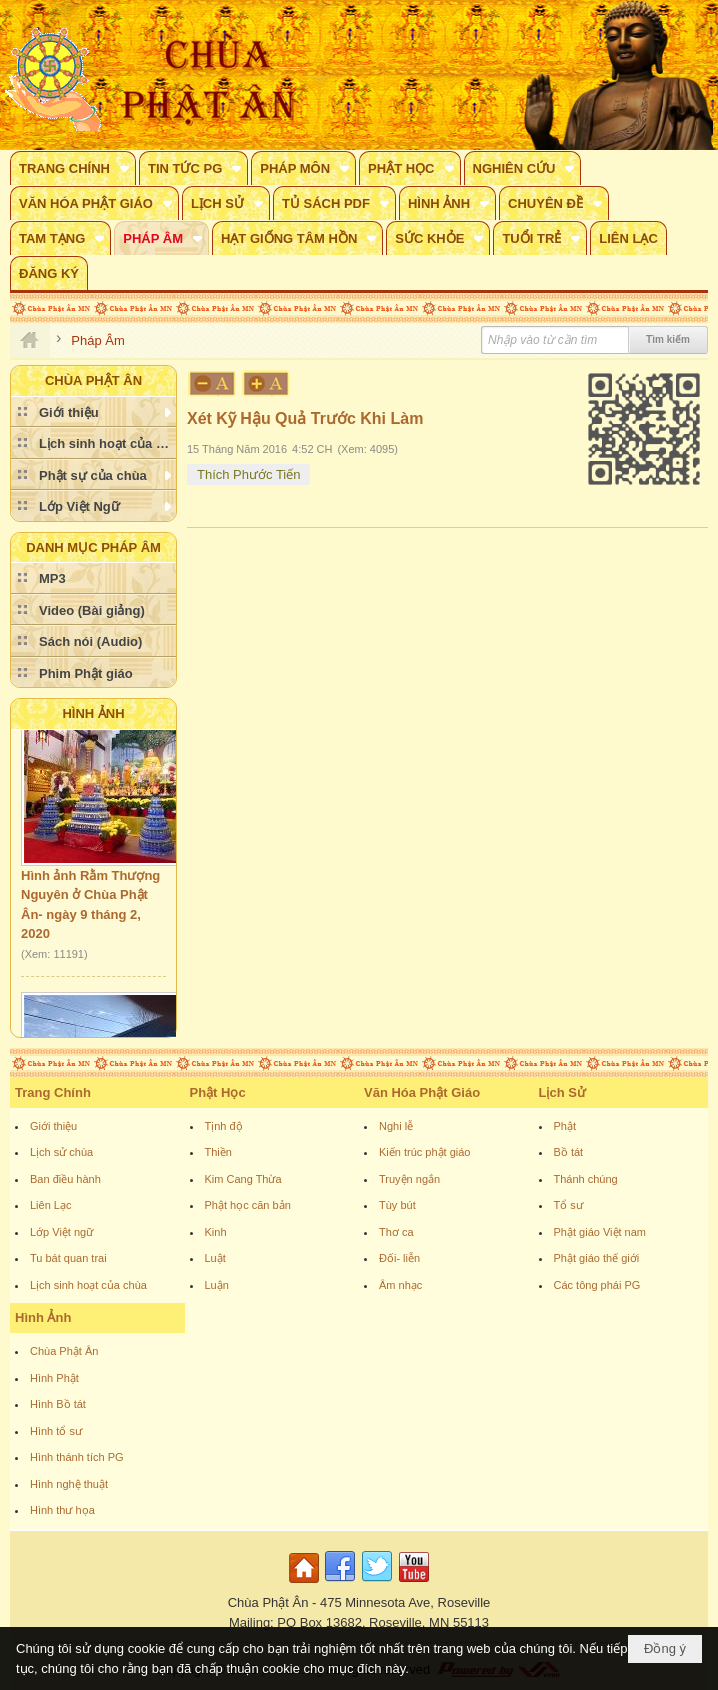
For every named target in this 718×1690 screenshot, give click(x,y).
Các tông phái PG (597, 1285)
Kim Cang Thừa (243, 1179)
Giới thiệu (53, 1126)
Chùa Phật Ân (64, 1351)
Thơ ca (396, 1232)
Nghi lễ (396, 1126)
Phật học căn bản (248, 1205)
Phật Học (218, 1092)
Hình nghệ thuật (69, 1484)
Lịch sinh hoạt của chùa (88, 1285)
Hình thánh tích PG (77, 1457)
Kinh (216, 1232)
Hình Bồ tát (58, 1404)
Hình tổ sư (56, 1431)
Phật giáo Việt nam (600, 1232)
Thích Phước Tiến (248, 474)
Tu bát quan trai (68, 1258)
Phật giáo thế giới (597, 1258)
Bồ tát (569, 1152)
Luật (215, 1258)
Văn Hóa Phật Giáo (422, 1092)
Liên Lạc (50, 1205)
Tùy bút (397, 1205)
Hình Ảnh (93, 713)
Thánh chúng (586, 1179)
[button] (73, 168)
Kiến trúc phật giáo (425, 1152)
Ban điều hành (65, 1179)
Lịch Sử (562, 1092)
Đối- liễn (399, 1258)
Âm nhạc (400, 1285)
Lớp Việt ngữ (61, 1232)
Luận (217, 1285)
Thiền (218, 1152)
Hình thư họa (62, 1510)
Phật (565, 1126)
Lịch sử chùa (61, 1152)
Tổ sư (568, 1205)
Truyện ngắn (409, 1179)
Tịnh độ (224, 1126)
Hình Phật (54, 1378)
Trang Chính (53, 1092)
